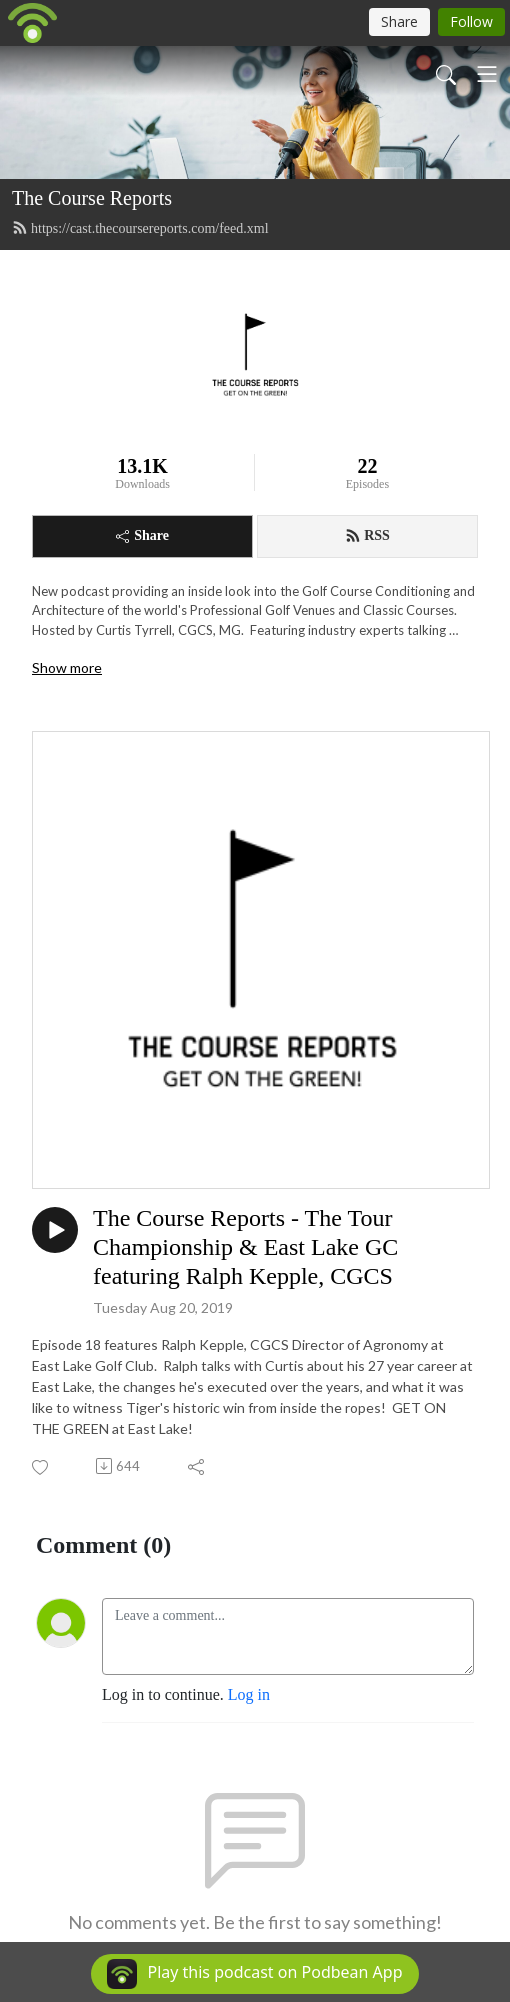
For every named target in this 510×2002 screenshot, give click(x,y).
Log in (249, 1694)
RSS (367, 536)
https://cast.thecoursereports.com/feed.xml (140, 228)
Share (142, 535)
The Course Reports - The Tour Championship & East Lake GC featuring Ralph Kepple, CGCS (245, 1247)
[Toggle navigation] (487, 74)
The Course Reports (92, 198)
